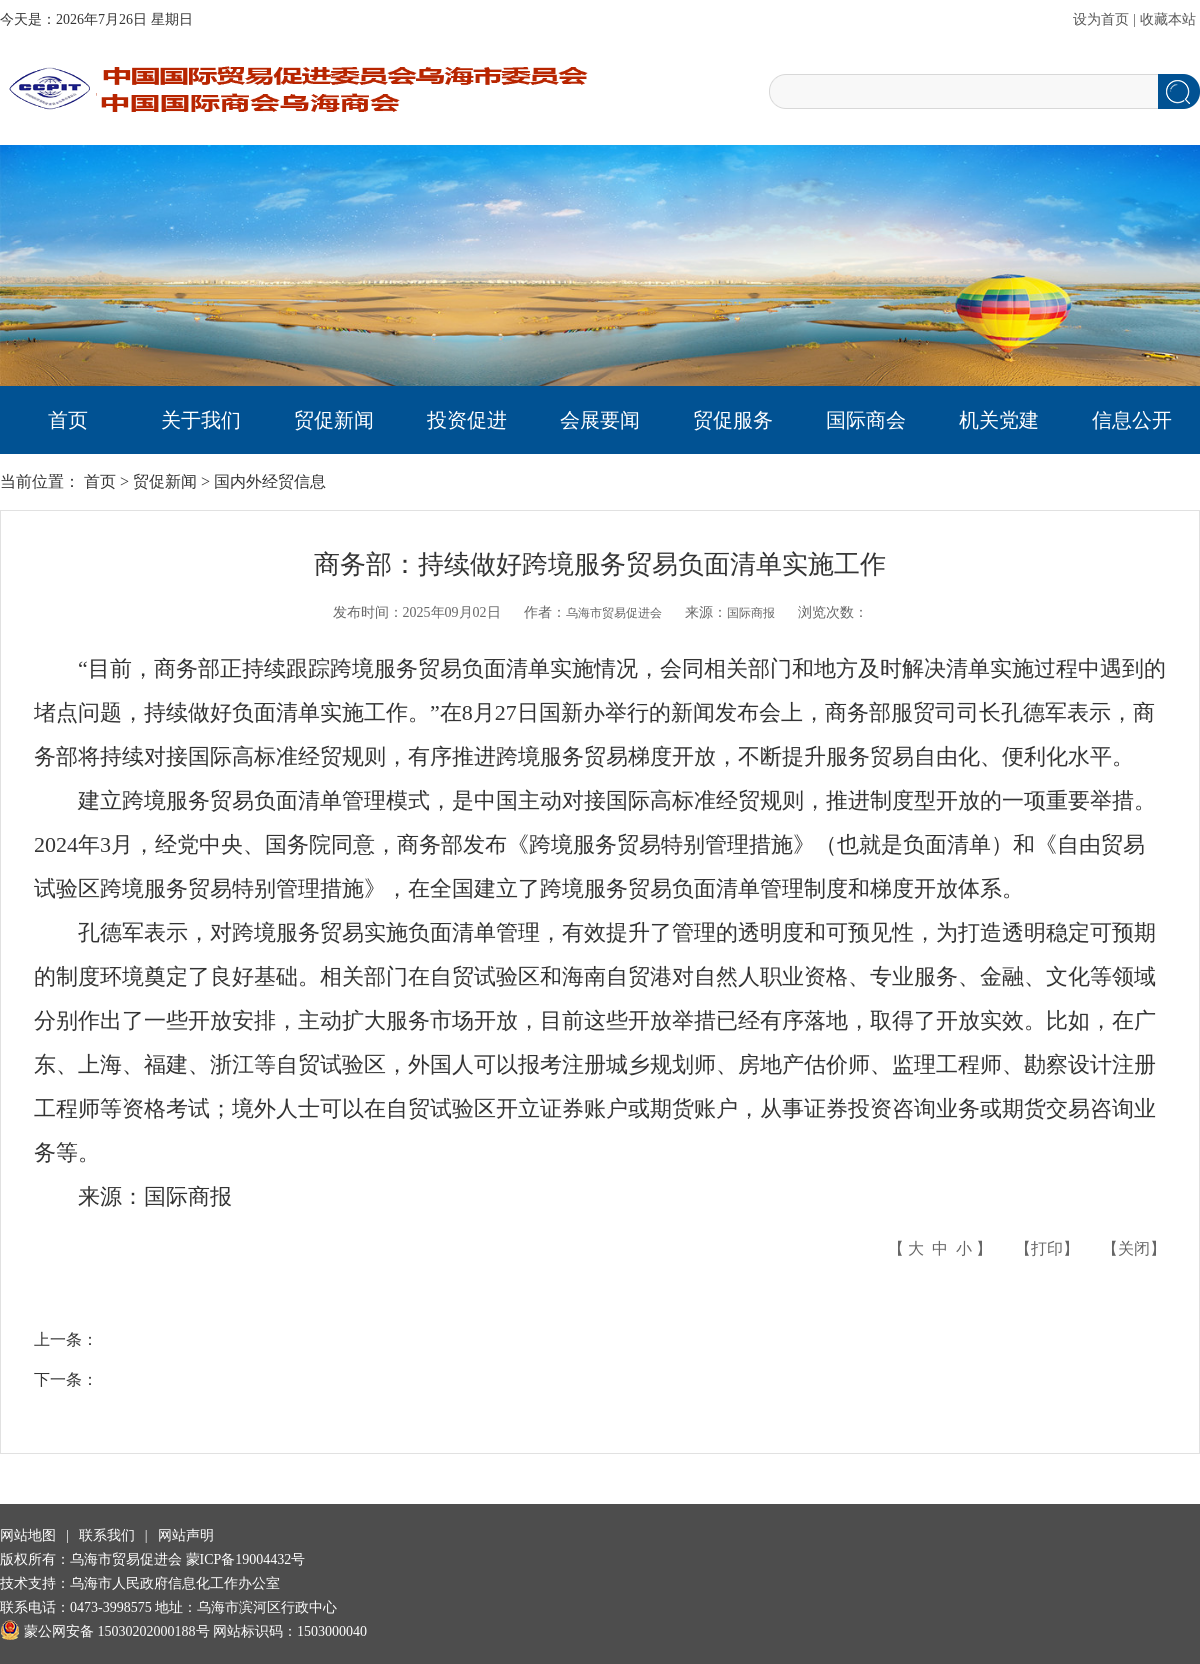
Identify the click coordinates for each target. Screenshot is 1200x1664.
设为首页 (1101, 19)
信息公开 (1132, 420)
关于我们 (201, 420)
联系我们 (107, 1535)
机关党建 (999, 420)
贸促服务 (733, 420)
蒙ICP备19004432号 (246, 1559)
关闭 (1134, 1248)
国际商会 (866, 420)
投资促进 (467, 420)
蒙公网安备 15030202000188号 (105, 1631)
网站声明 (186, 1535)
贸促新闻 (334, 420)
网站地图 (28, 1535)
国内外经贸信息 (270, 481)
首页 (68, 420)
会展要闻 (600, 420)
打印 (1047, 1248)
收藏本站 (1168, 19)
